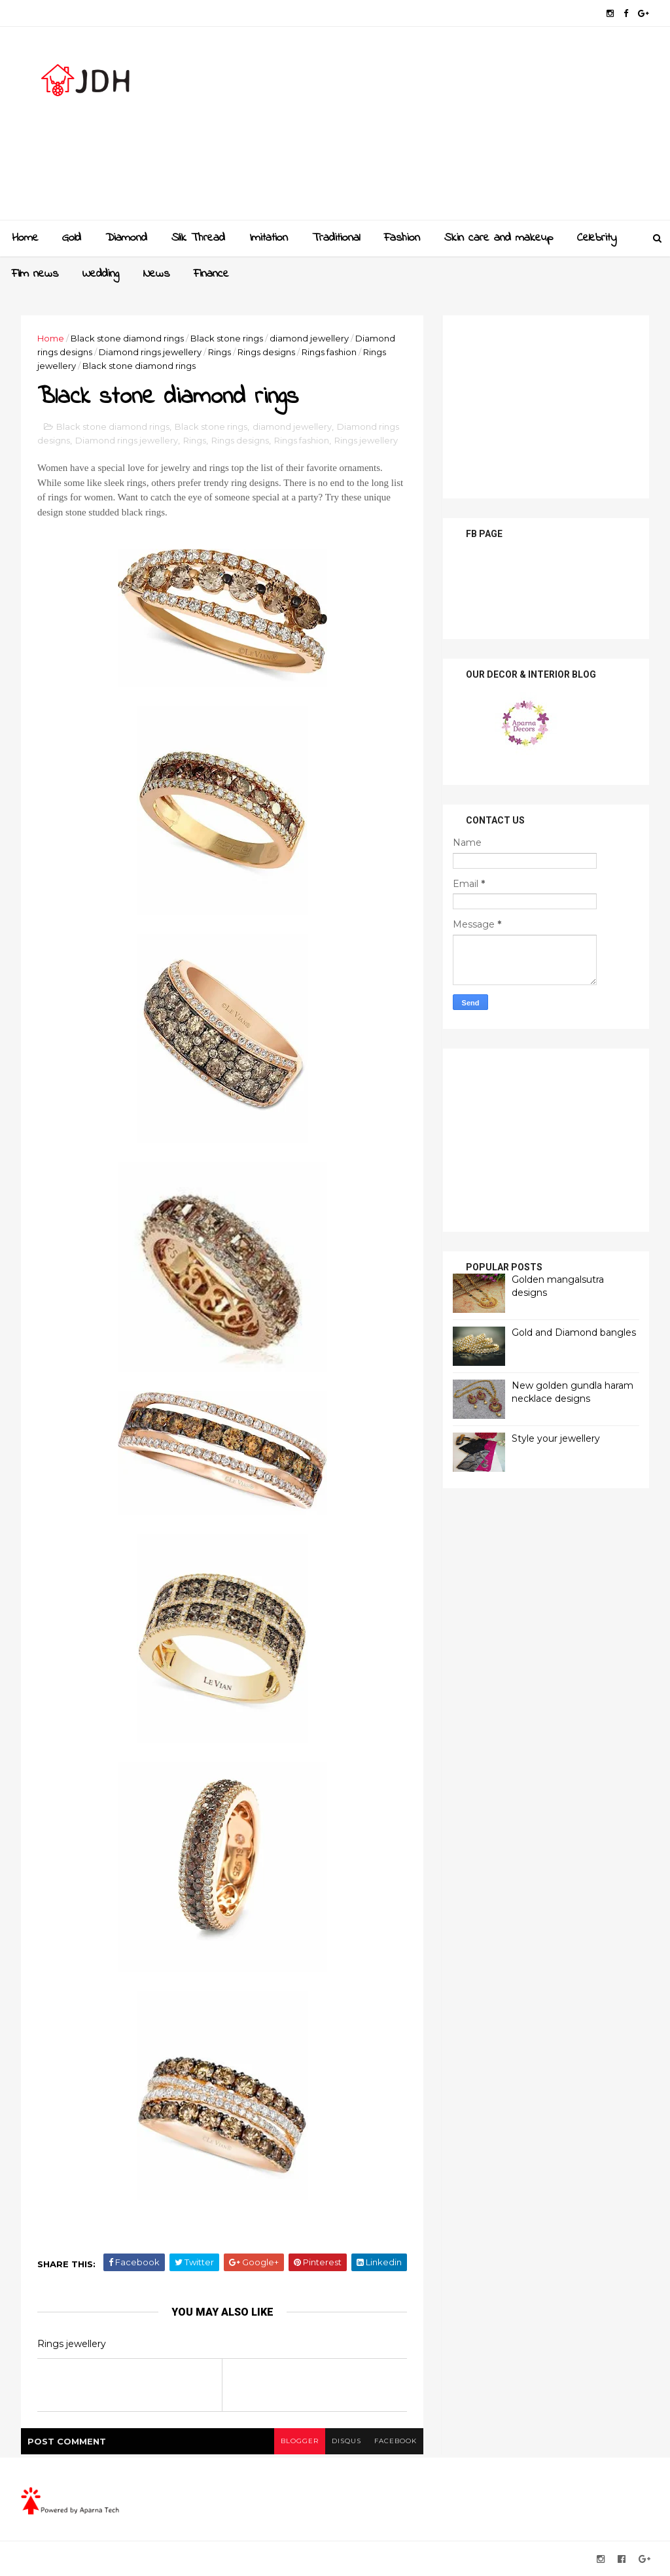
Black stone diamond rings (127, 338)
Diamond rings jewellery (150, 352)
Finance (211, 274)
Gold (71, 238)
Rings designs (266, 352)
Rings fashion (329, 352)
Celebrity (596, 238)
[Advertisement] (410, 128)
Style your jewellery (556, 1438)
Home (25, 238)
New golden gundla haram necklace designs (572, 1392)
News (156, 274)
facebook (395, 2441)
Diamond (126, 238)
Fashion (402, 238)
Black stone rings (226, 338)
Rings (219, 352)
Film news (35, 274)
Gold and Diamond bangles (574, 1332)
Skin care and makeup (498, 238)
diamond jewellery (309, 338)
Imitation (268, 238)
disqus (346, 2441)
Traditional (336, 238)
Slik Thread (198, 238)
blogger (300, 2441)
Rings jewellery (366, 440)
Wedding (100, 274)
